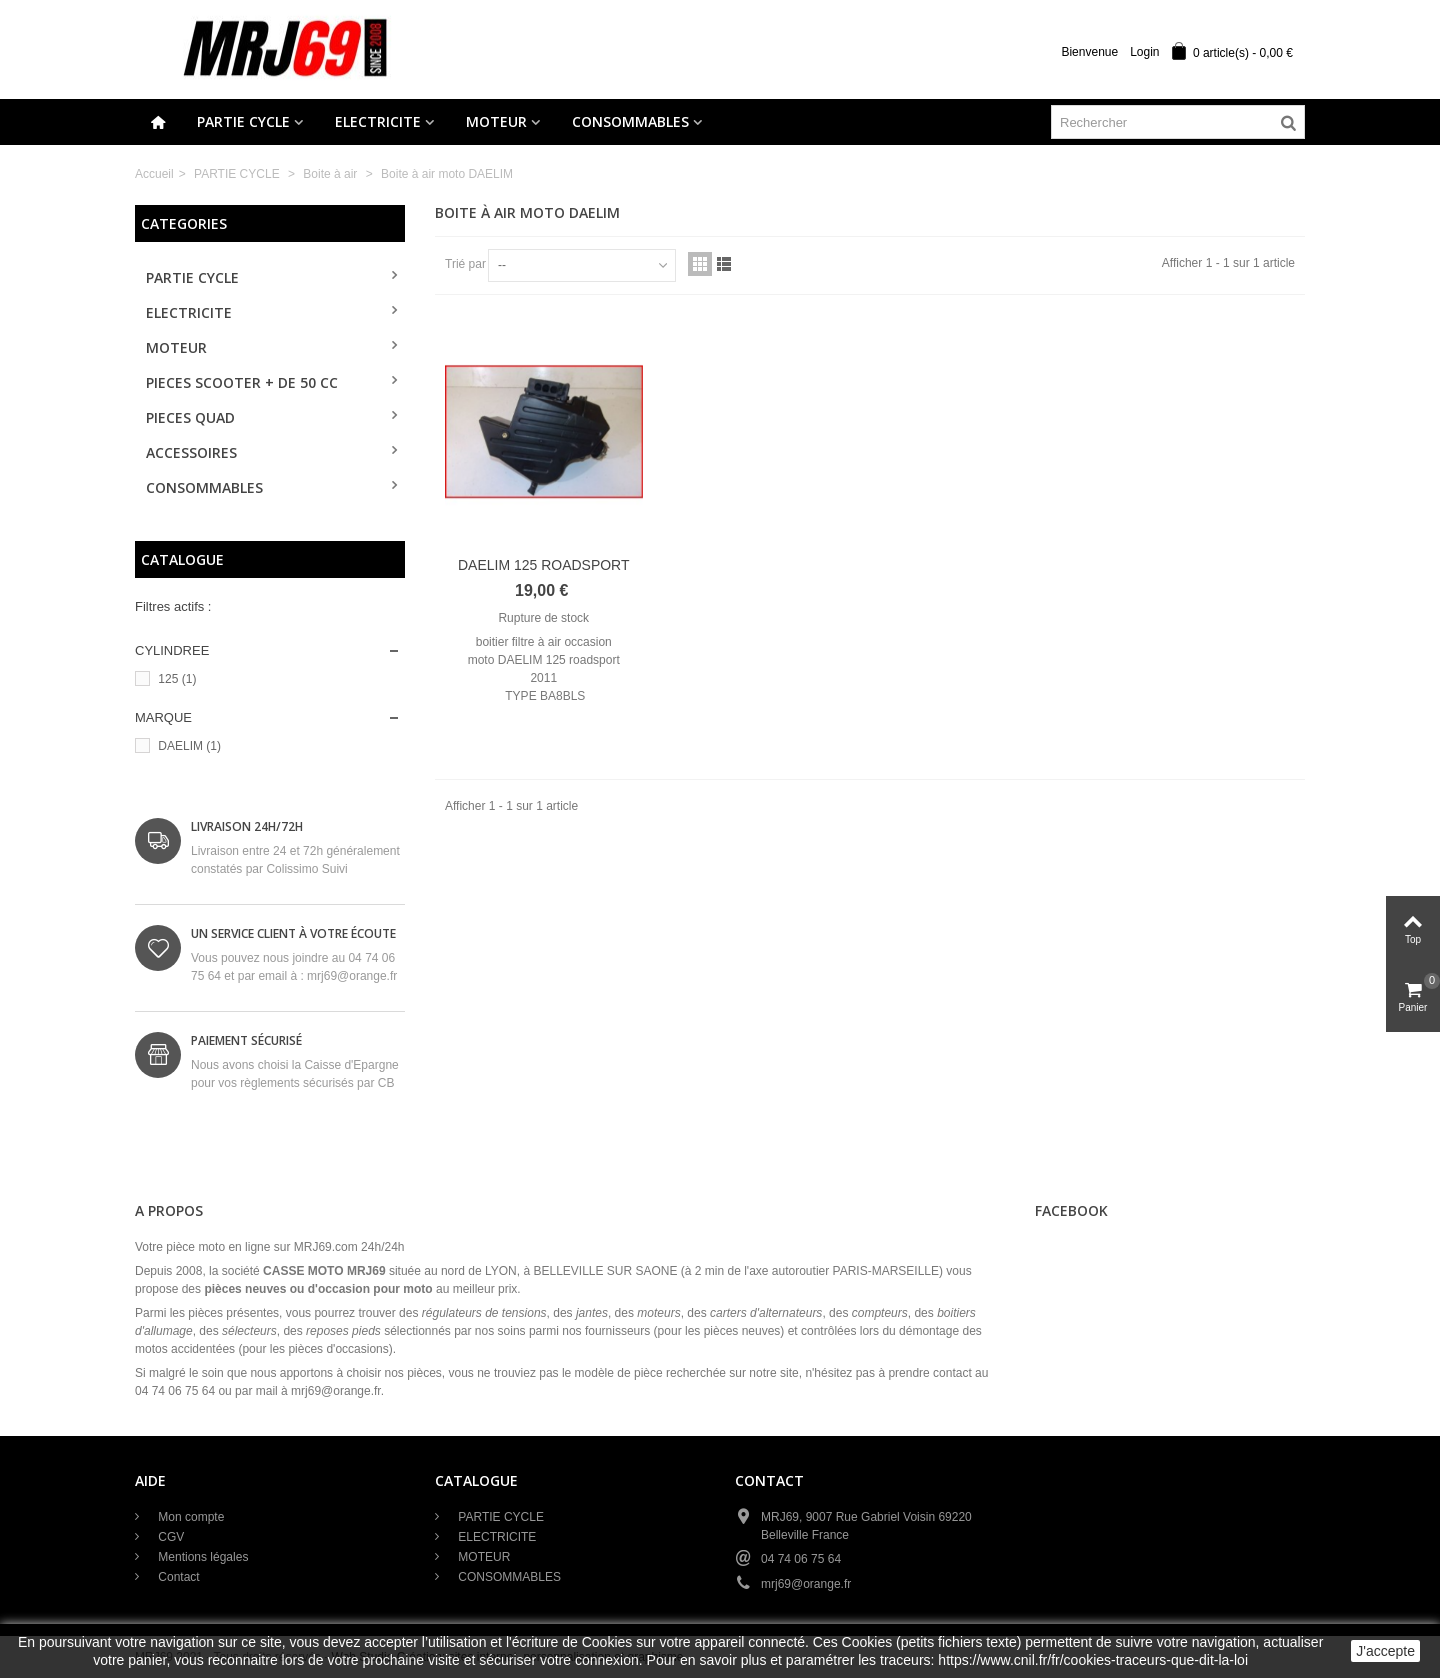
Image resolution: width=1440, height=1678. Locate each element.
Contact (177, 1577)
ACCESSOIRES (191, 452)
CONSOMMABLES (630, 121)
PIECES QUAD (190, 417)
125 (177, 679)
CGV (169, 1537)
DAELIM (189, 746)
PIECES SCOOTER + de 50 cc (242, 382)
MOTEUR (496, 121)
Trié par (465, 264)
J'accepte (1385, 1651)
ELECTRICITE (378, 121)
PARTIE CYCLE (243, 121)
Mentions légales (201, 1557)
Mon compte (189, 1517)
